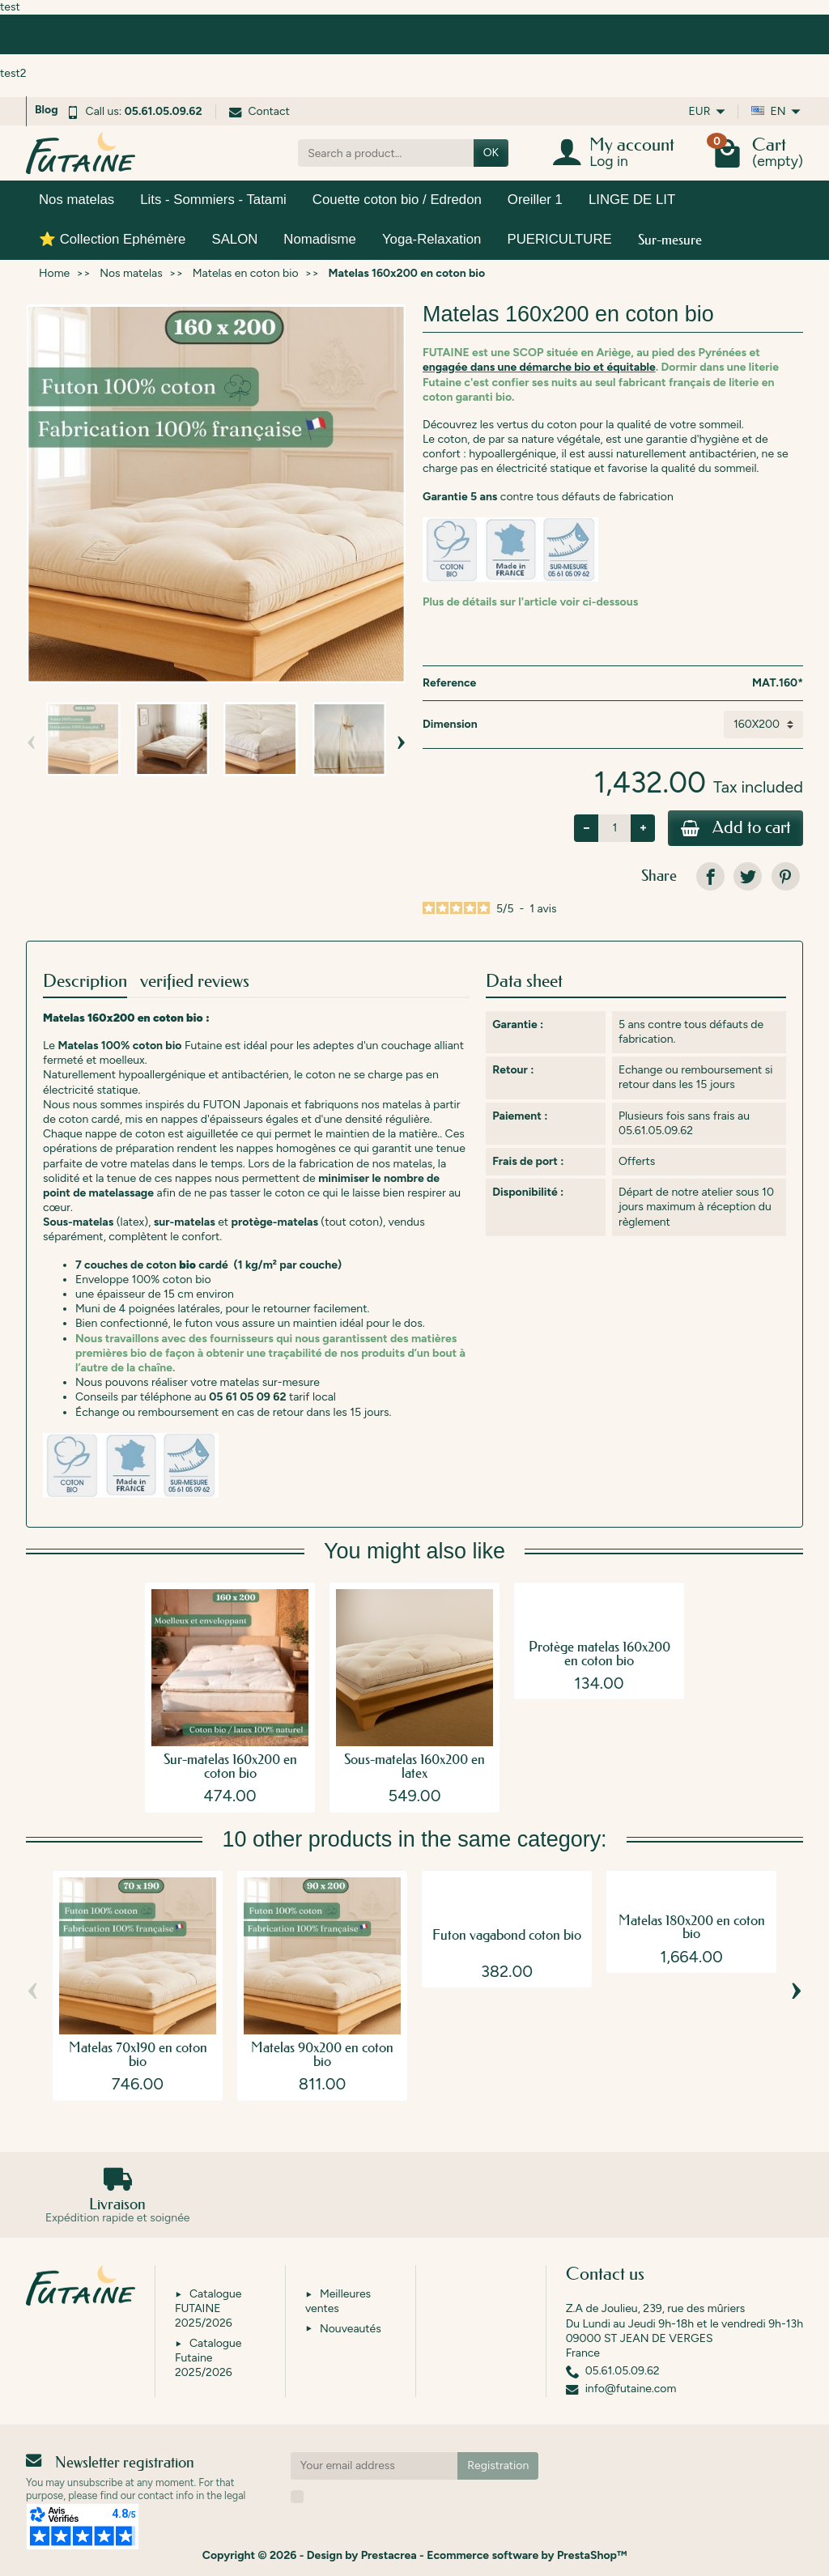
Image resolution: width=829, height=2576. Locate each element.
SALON (234, 239)
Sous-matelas (78, 1224)
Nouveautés (350, 2329)
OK (491, 152)
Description (85, 982)
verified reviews (194, 982)
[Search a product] (386, 153)
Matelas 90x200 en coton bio (322, 2054)
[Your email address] (374, 2466)
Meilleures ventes (338, 2301)
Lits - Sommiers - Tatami (213, 199)
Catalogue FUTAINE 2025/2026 (208, 2308)
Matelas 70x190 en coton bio (138, 2054)
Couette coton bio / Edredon (397, 199)
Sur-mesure (670, 239)
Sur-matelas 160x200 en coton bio (230, 1766)
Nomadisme (319, 239)
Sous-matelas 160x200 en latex (414, 1766)
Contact (259, 111)
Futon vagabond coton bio (506, 1935)
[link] (710, 877)
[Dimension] (763, 724)
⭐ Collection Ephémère (112, 239)
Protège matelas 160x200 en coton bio (599, 1654)
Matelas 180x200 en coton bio (692, 1927)
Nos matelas (76, 199)
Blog (46, 110)
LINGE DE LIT (632, 199)
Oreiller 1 (535, 199)
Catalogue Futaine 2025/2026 (208, 2357)
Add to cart (733, 829)
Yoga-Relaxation (432, 239)
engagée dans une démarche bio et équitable (539, 367)
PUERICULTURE (559, 239)
